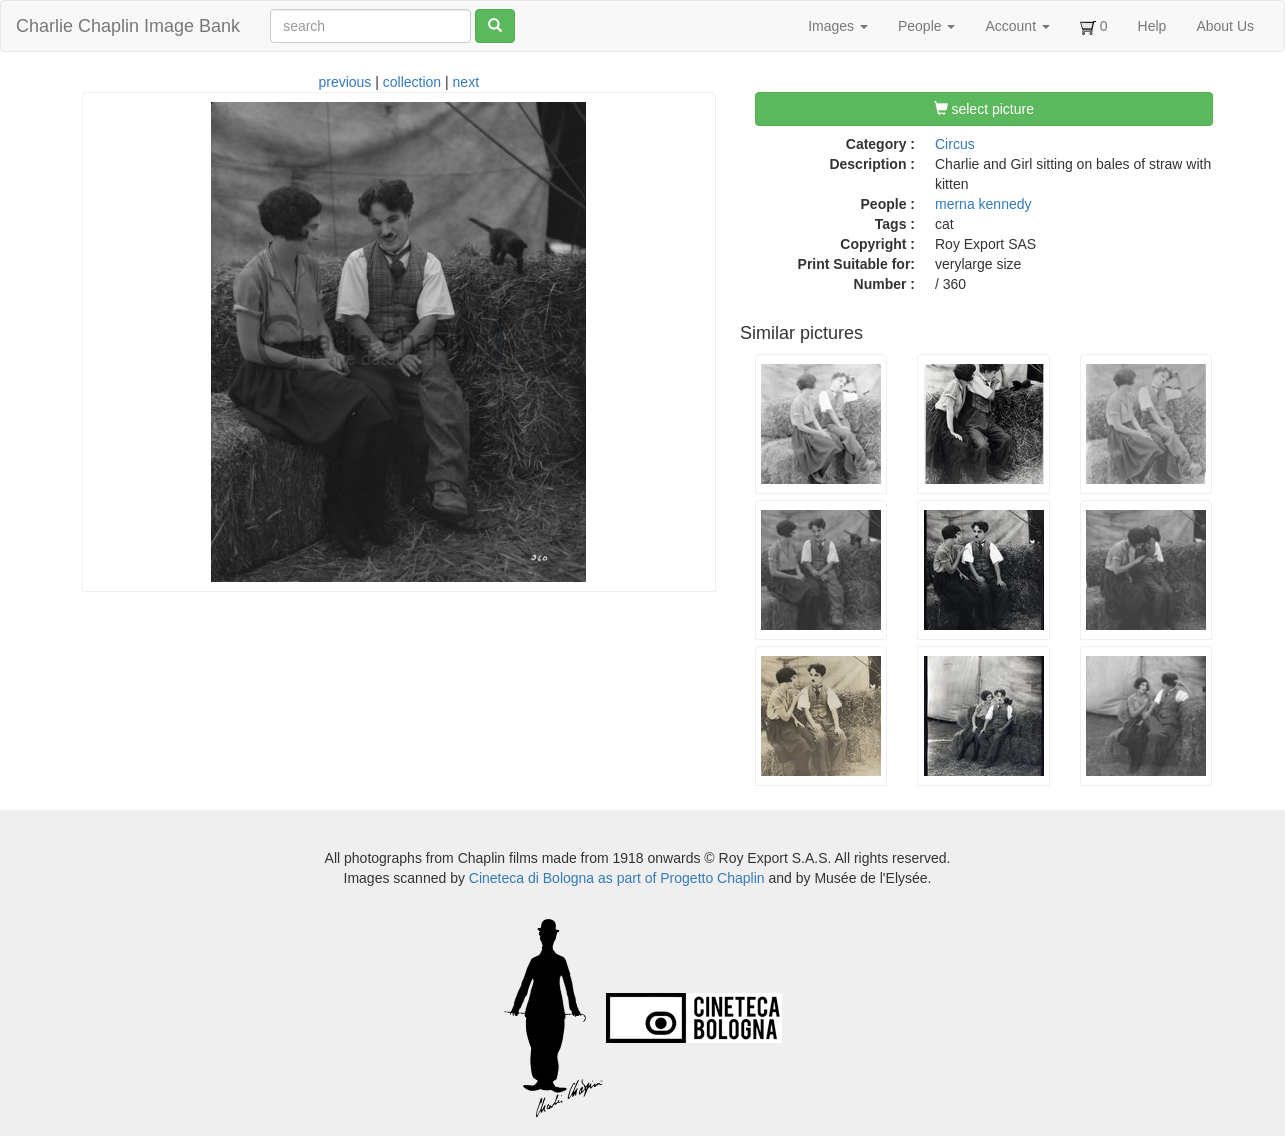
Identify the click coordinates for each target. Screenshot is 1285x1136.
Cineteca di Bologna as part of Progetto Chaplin (617, 878)
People (926, 26)
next (466, 82)
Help (1152, 26)
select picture (984, 109)
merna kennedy (983, 204)
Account (1017, 26)
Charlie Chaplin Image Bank (128, 26)
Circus (955, 144)
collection (412, 82)
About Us (1225, 26)
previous (344, 82)
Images (838, 26)
